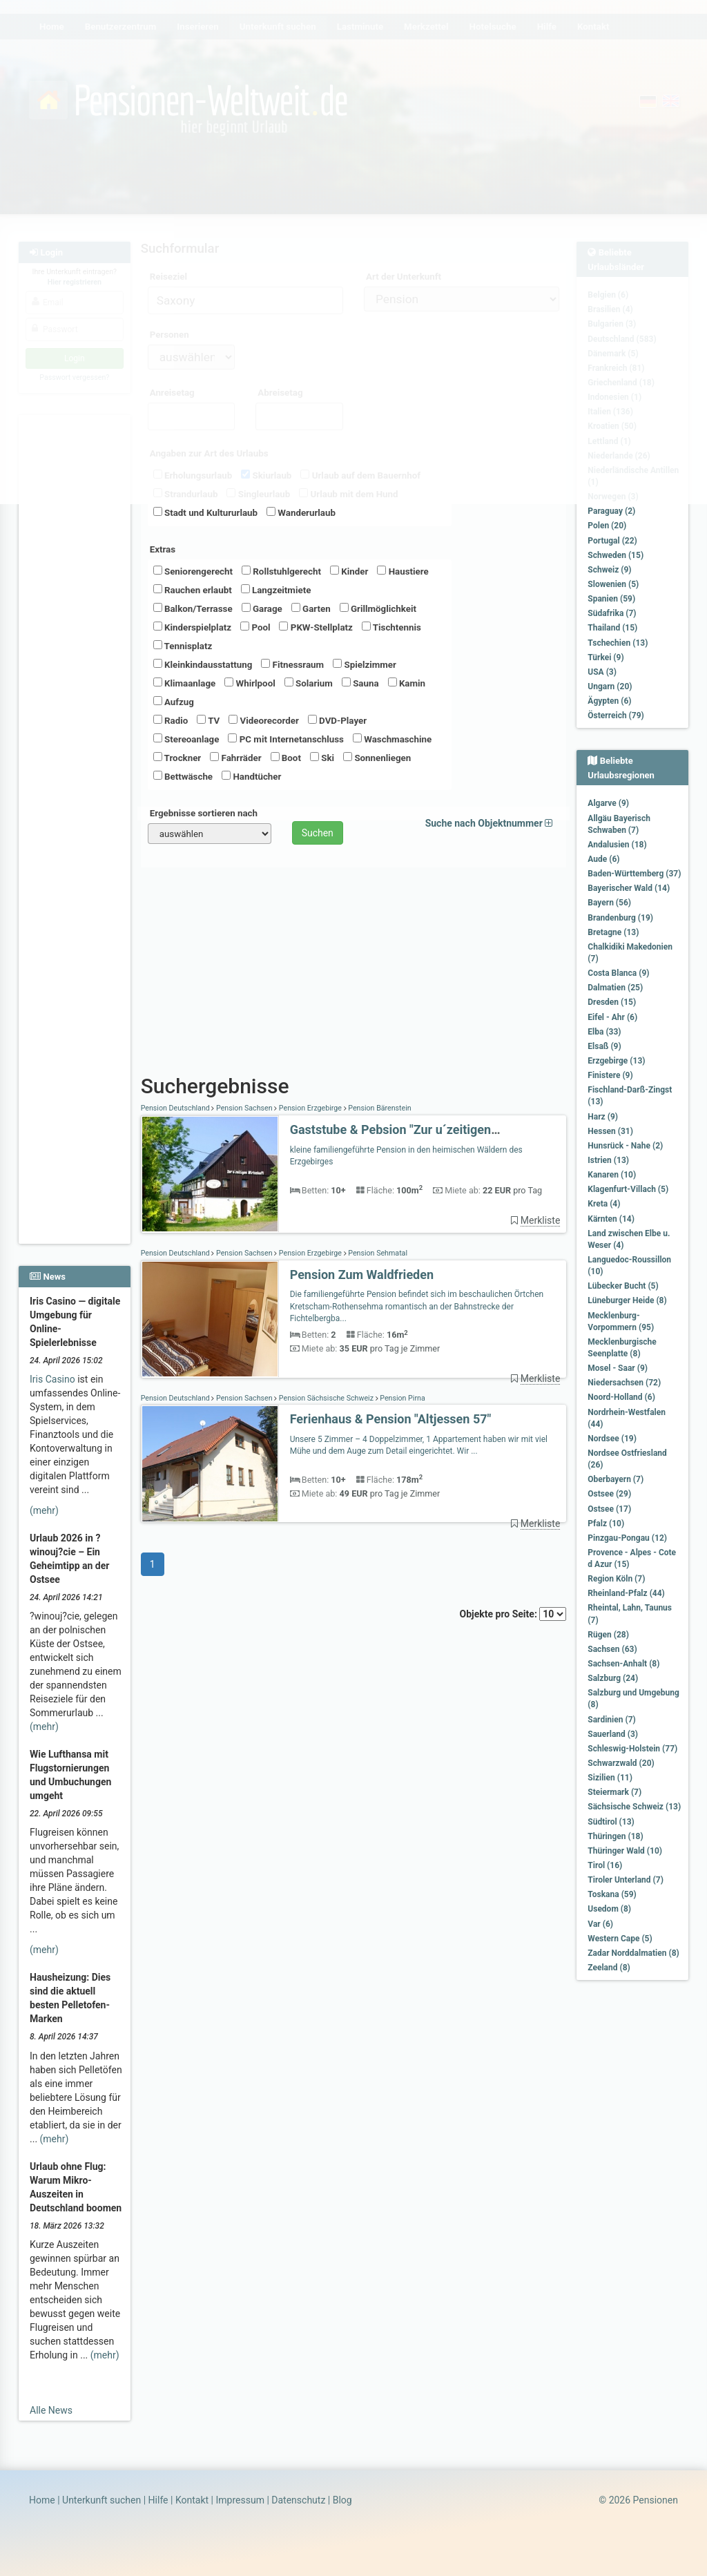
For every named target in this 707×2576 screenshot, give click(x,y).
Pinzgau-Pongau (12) (627, 1538)
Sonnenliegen (377, 757)
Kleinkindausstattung (203, 664)
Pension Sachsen (244, 1108)
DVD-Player (337, 720)
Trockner (177, 757)
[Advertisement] (74, 622)
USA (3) (602, 672)
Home (42, 2500)
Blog (342, 2500)
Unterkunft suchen (101, 2500)
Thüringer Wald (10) (625, 1851)
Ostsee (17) (609, 1509)
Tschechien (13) (618, 643)
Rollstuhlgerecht (281, 571)
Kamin (406, 683)
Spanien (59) (611, 599)
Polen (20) (607, 525)
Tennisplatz (183, 645)
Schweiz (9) (609, 570)
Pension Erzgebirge (310, 1108)
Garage (262, 608)
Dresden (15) (612, 1002)
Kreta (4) (604, 1204)
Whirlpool (249, 683)
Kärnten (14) (611, 1219)
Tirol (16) (605, 1865)
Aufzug (173, 701)
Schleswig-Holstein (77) (632, 1748)
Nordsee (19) (612, 1438)
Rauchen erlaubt (192, 589)
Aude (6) (603, 859)
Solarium (308, 683)
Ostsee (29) (609, 1494)
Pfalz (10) (606, 1523)
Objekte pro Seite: (513, 1614)
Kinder (349, 571)
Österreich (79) (615, 715)
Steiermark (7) (614, 1792)
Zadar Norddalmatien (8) (633, 1953)
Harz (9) (603, 1117)
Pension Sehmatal (377, 1253)
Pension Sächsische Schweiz (326, 1398)
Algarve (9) (608, 803)
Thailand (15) (612, 628)
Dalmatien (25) (615, 987)
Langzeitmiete (276, 589)
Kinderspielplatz (192, 627)
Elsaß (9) (604, 1046)
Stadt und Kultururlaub (205, 512)
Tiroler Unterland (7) (626, 1880)
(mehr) (44, 1510)
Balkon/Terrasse (193, 608)
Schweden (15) (615, 555)
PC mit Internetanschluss (286, 738)
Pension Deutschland (176, 1108)
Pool (255, 627)
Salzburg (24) (613, 1678)
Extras (162, 549)
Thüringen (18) (615, 1836)
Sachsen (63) (612, 1649)
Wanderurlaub (301, 512)
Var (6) (600, 1924)
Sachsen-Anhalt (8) (623, 1664)
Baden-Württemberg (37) (634, 873)
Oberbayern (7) (615, 1479)
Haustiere (402, 571)
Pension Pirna (401, 1398)
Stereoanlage (186, 738)
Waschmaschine (392, 738)
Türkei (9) (605, 657)
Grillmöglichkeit (378, 608)
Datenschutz (298, 2500)
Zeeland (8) (609, 1967)
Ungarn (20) (610, 686)
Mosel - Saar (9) (618, 1368)
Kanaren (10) (612, 1175)
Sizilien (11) (610, 1777)
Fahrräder (235, 757)
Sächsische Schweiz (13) (634, 1806)
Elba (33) (604, 1032)
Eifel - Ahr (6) (612, 1017)
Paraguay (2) (611, 511)
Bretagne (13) (613, 932)
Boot (286, 757)
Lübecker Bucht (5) (623, 1286)
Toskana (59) (612, 1894)
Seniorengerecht (193, 571)
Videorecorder (264, 720)
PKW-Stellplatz (315, 627)
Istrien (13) (608, 1160)
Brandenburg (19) (620, 918)
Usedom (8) (609, 1909)
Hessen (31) (610, 1131)
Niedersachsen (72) (624, 1382)
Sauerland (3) (613, 1734)
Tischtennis (391, 627)
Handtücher (251, 776)
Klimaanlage (184, 683)
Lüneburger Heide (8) (627, 1300)
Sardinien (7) (611, 1719)
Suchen (317, 832)
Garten (311, 608)
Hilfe (158, 2500)
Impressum (239, 2500)
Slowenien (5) (613, 584)
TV (208, 720)
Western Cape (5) (620, 1938)
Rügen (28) (608, 1635)
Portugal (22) (612, 541)
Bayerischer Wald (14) (629, 888)
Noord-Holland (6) (621, 1397)
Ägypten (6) (609, 701)
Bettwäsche (183, 776)
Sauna (360, 683)
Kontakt (192, 2500)
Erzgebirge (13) (616, 1061)
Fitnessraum (292, 664)
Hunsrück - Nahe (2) (625, 1146)
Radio (170, 720)
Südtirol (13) (611, 1822)
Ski (322, 757)
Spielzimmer (364, 664)
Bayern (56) (609, 902)
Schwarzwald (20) (621, 1763)
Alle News (51, 2410)
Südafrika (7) (612, 613)
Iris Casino (52, 1379)
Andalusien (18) (617, 844)
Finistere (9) (610, 1075)
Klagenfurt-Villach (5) (628, 1189)
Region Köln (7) (616, 1579)
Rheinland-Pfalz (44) (626, 1593)
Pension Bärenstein (379, 1108)
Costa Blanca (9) (618, 973)
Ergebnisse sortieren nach (204, 813)
